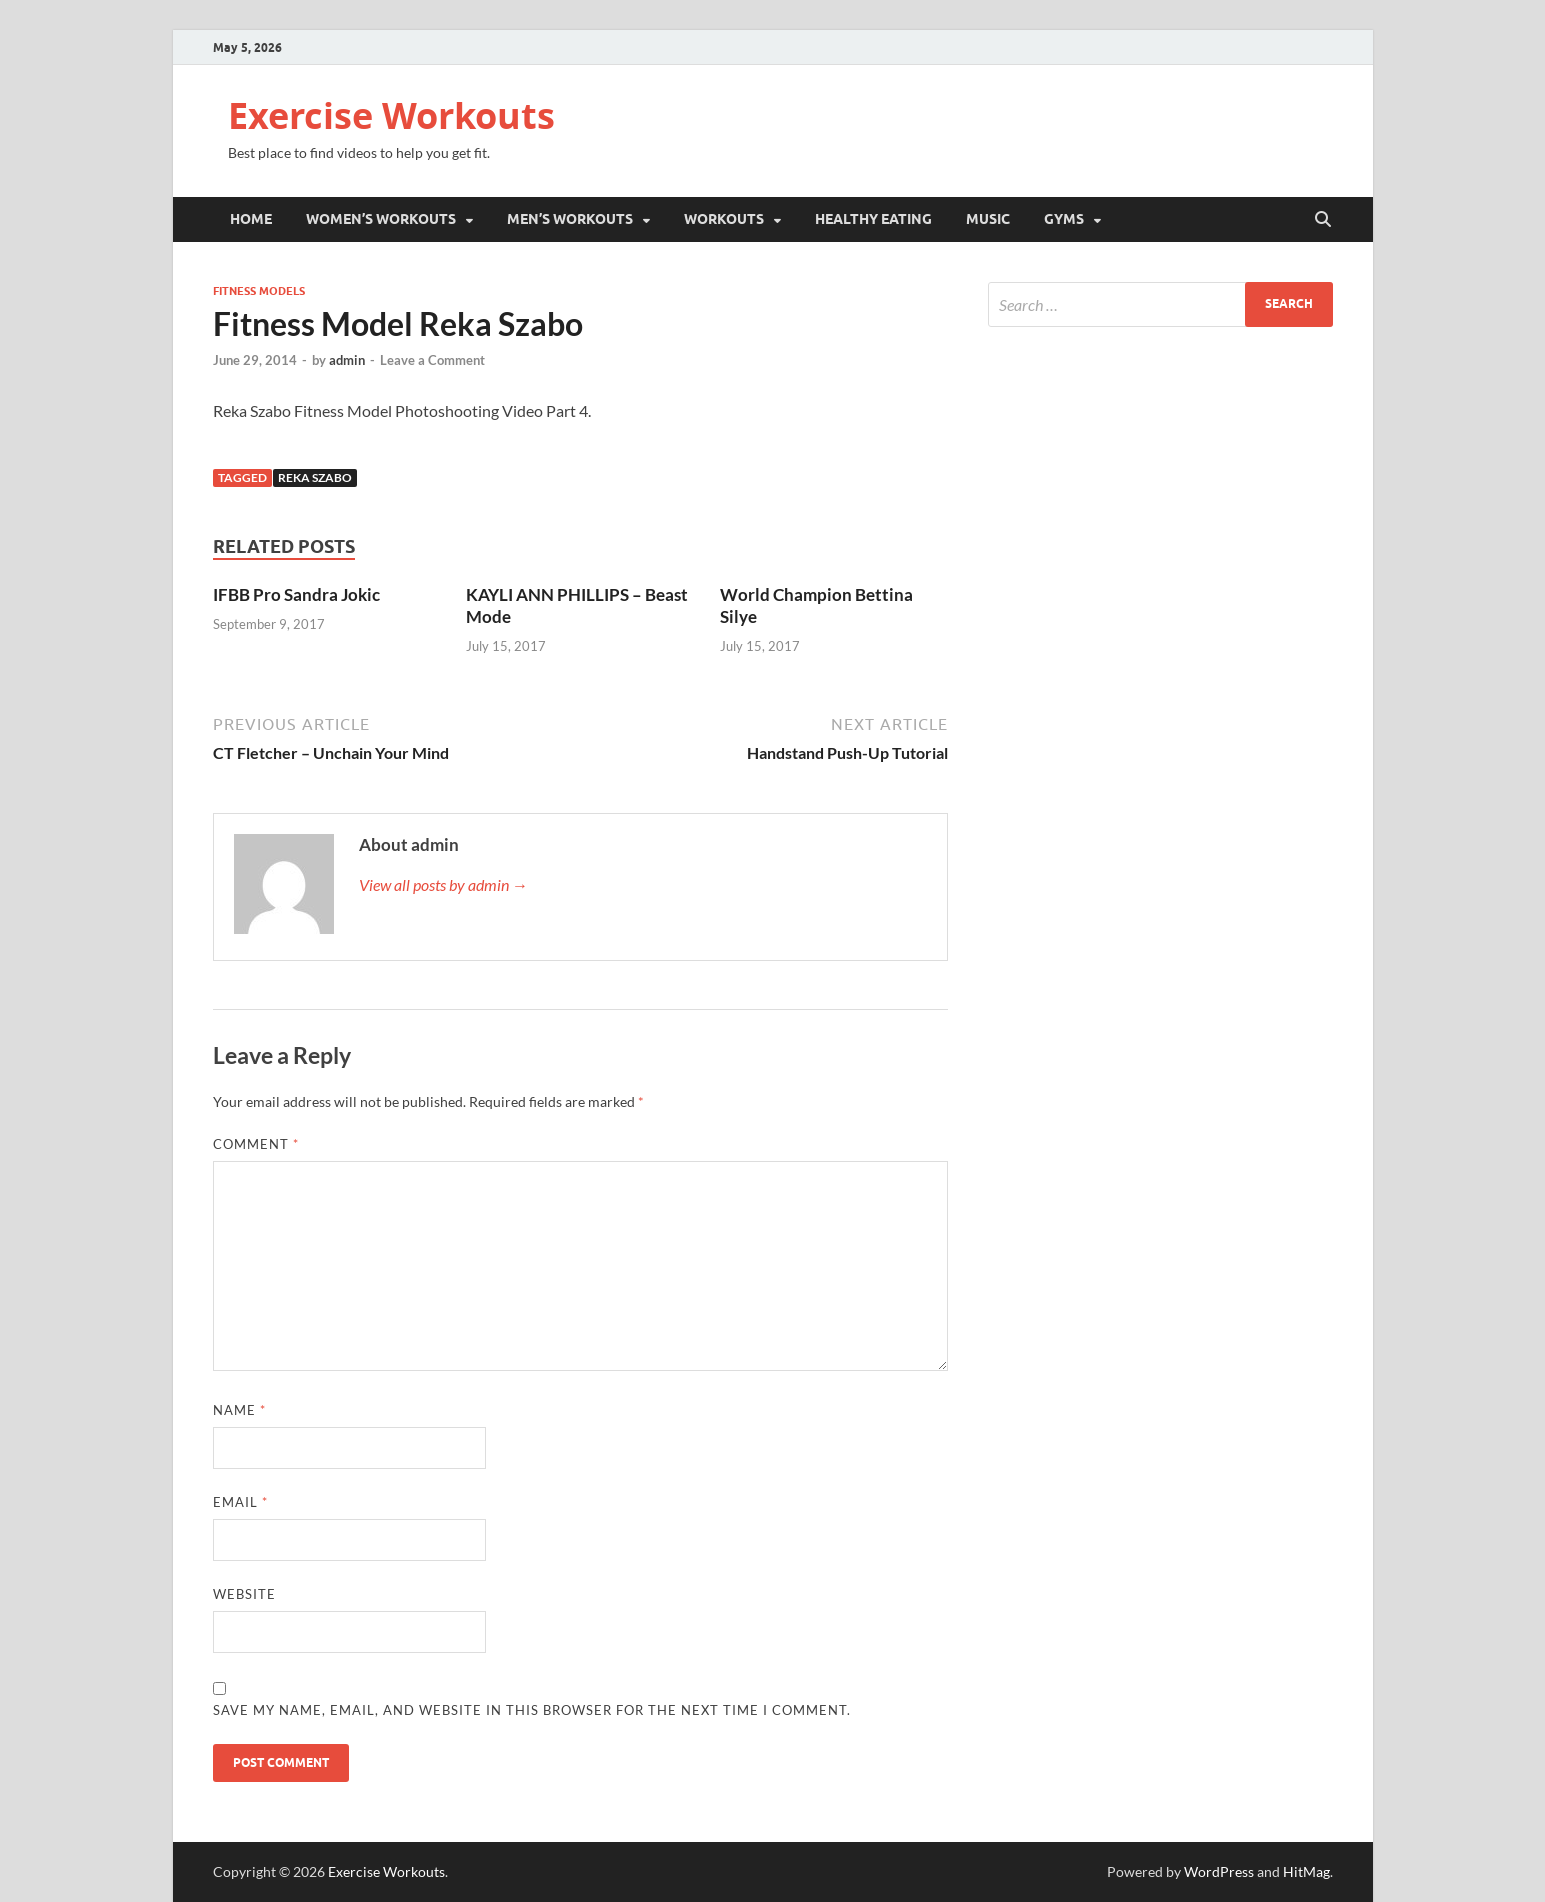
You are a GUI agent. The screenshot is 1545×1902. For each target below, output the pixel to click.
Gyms (1064, 219)
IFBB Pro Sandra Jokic (296, 594)
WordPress (1219, 1871)
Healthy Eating (873, 219)
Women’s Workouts (381, 219)
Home (251, 219)
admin (347, 360)
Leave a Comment (432, 360)
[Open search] (1323, 220)
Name (239, 1410)
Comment (256, 1144)
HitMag (1306, 1871)
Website (244, 1594)
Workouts (724, 219)
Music (988, 219)
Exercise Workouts (391, 115)
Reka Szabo (315, 477)
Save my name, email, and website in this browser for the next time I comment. (532, 1710)
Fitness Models (259, 291)
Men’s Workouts (570, 219)
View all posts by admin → (443, 884)
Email (240, 1502)
